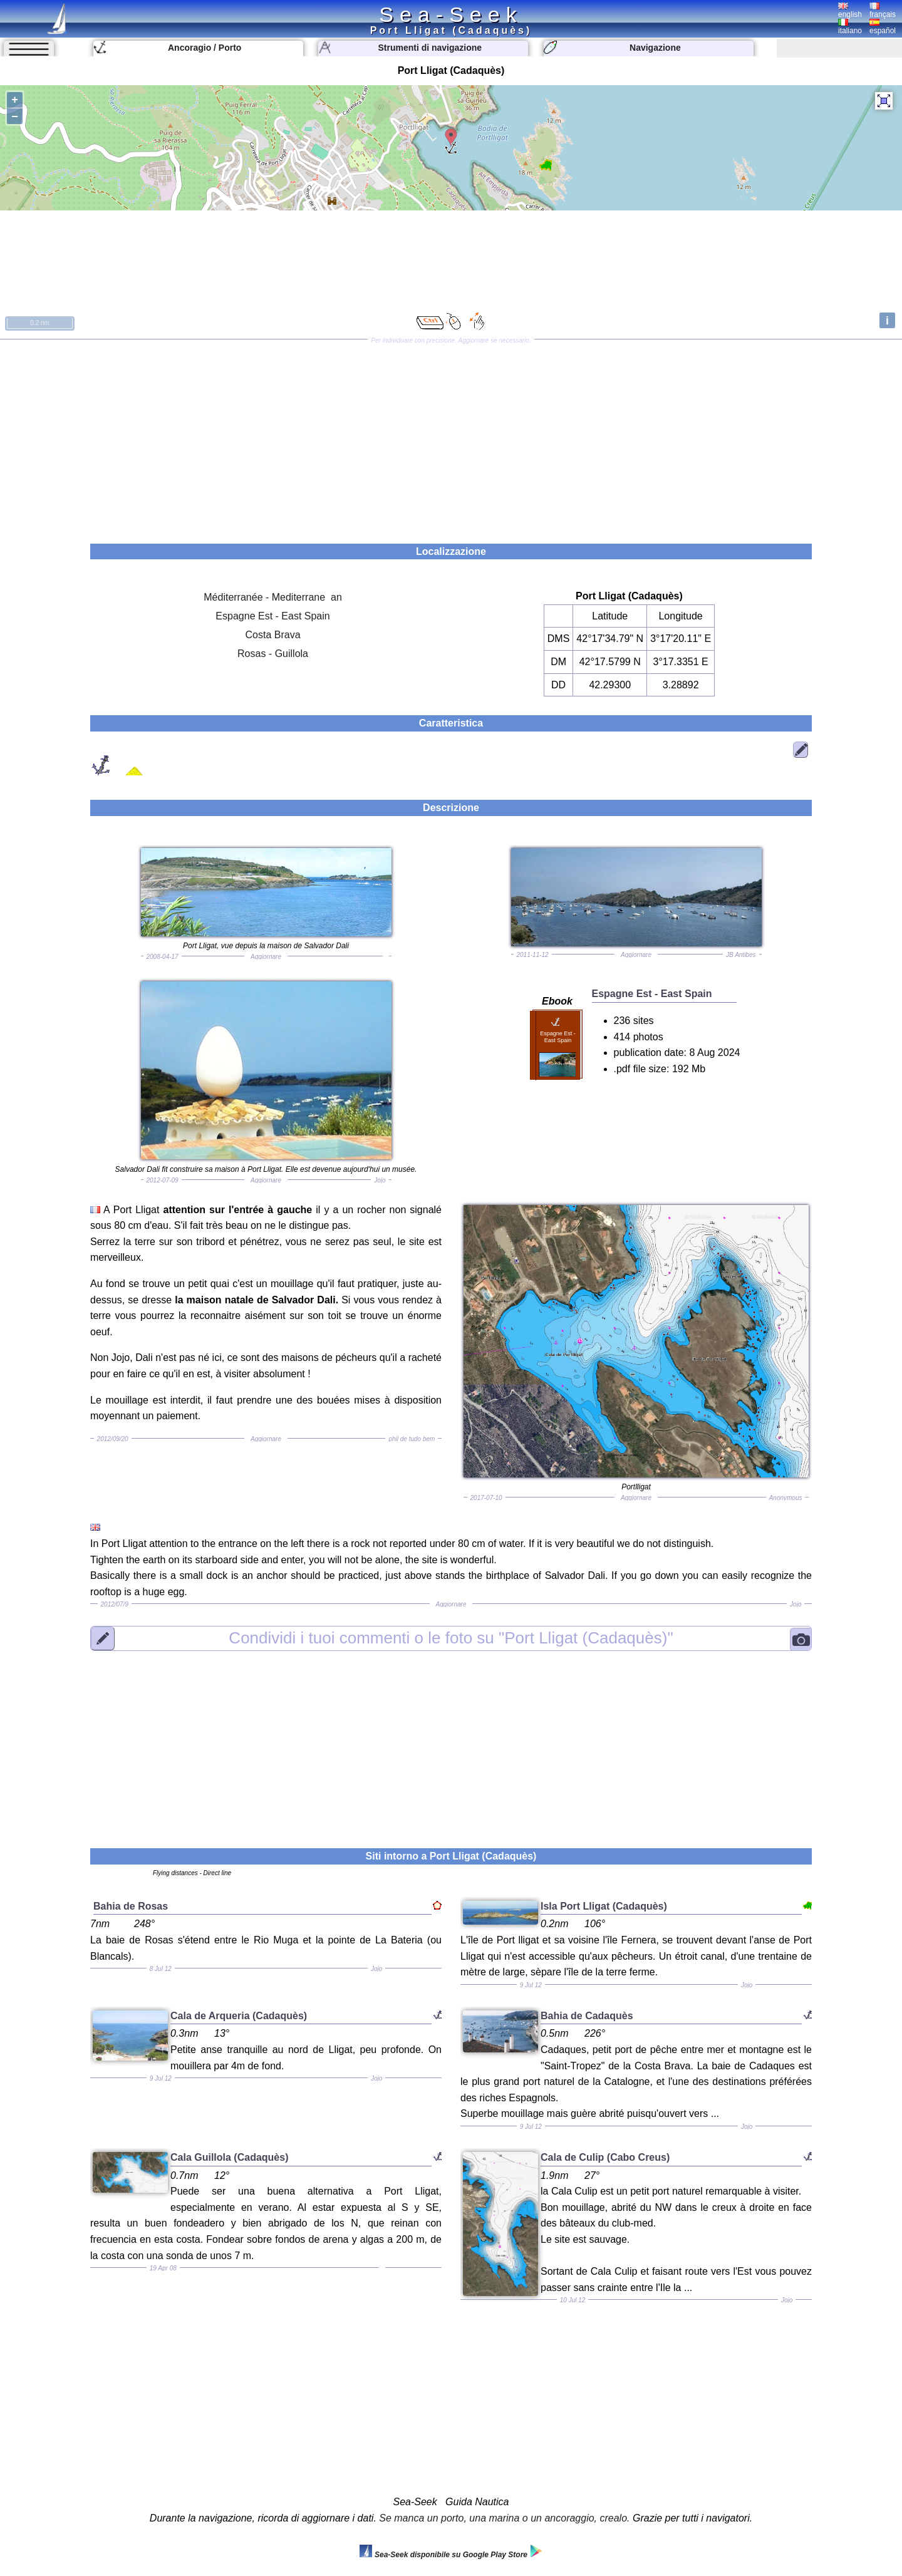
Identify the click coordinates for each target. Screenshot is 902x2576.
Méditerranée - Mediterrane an (273, 597)
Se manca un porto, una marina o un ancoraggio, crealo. (504, 2518)
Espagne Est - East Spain (272, 616)
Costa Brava (273, 634)
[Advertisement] (451, 437)
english (850, 11)
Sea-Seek (450, 14)
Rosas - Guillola (272, 653)
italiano (850, 27)
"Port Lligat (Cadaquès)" (451, 1637)
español (882, 27)
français (882, 11)
